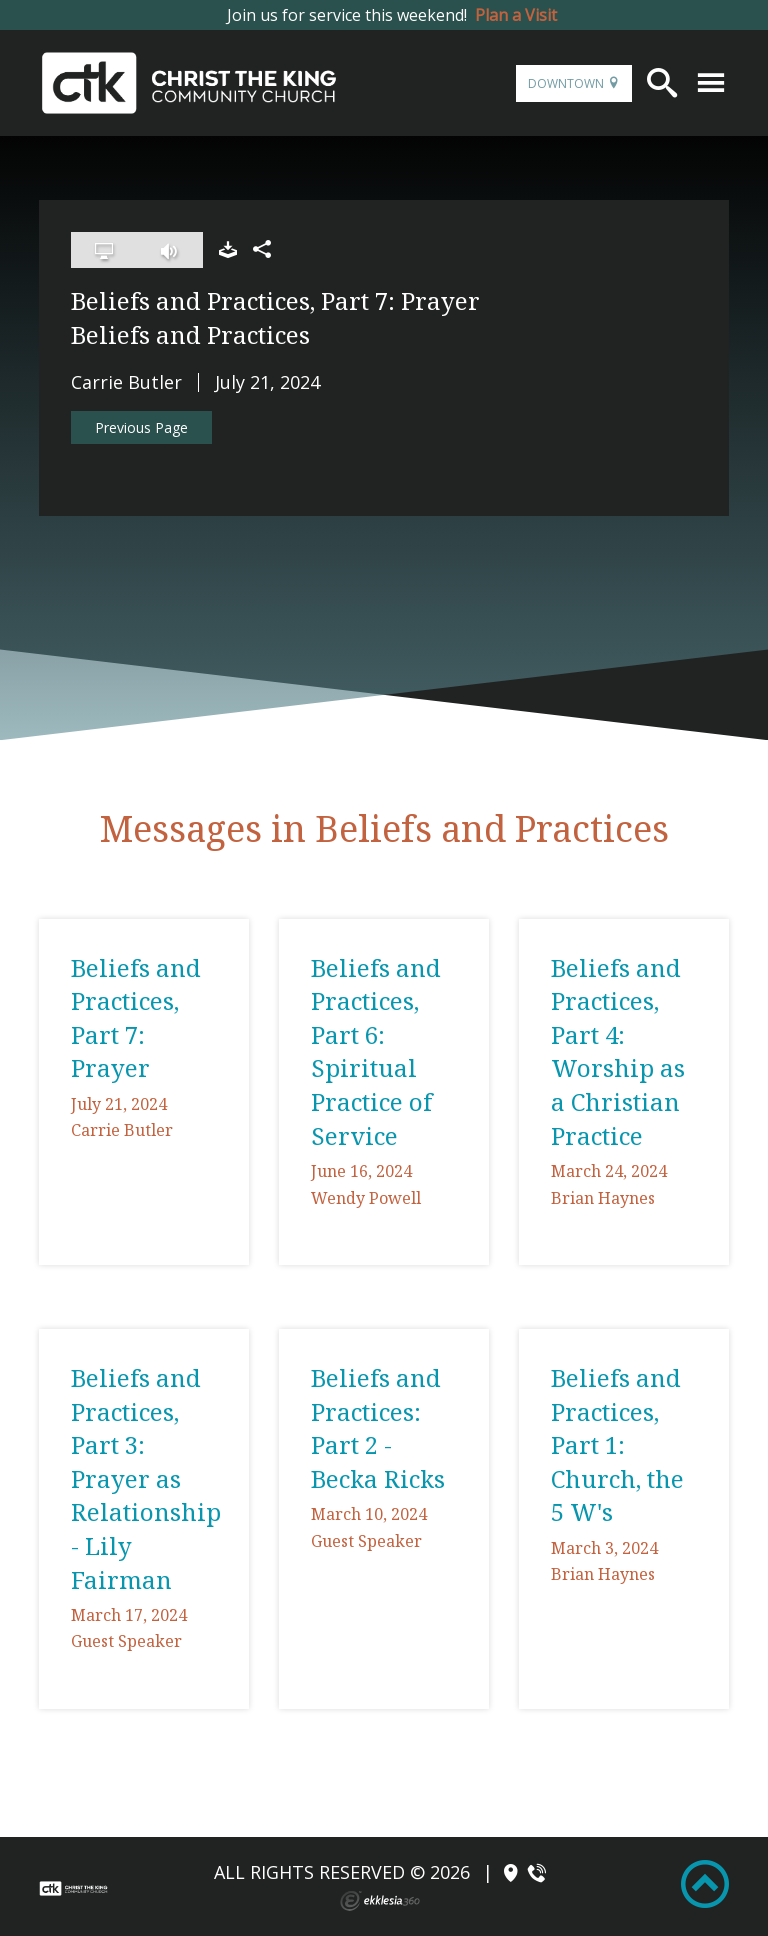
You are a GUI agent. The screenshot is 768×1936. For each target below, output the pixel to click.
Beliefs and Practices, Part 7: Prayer (136, 1018)
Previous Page (141, 427)
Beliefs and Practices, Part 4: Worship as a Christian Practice (618, 1051)
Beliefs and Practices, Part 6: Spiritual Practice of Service (376, 1051)
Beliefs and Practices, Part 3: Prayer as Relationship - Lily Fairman (146, 1478)
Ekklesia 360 (380, 1901)
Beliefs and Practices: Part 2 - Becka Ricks (378, 1428)
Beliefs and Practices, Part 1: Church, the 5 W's (617, 1444)
